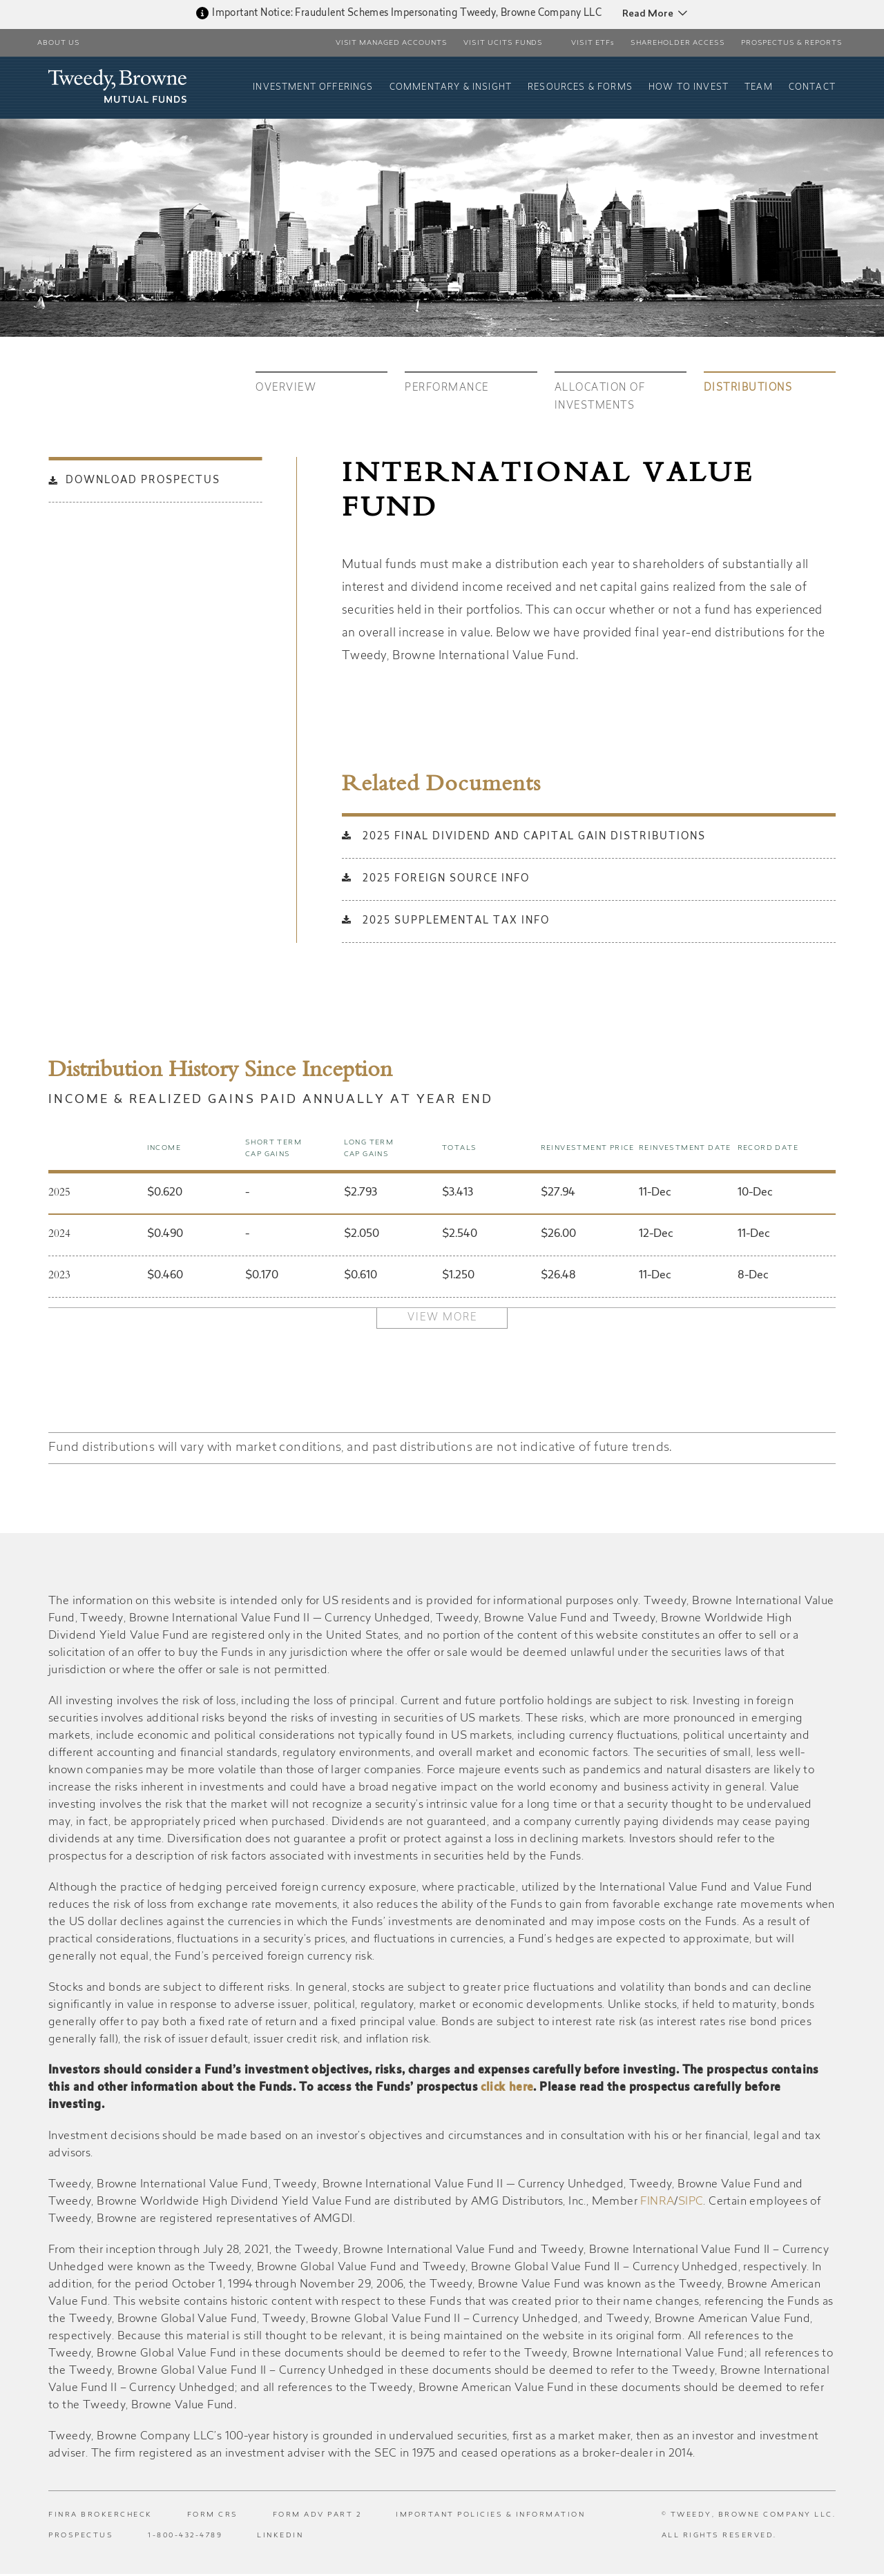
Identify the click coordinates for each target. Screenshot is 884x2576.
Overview (286, 388)
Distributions (748, 388)
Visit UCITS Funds (503, 43)
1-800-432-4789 (185, 2538)
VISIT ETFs (593, 43)
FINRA (657, 2203)
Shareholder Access (677, 43)
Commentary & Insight (456, 88)
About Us (58, 43)
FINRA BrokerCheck (100, 2517)
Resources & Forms (583, 88)
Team (760, 88)
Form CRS (212, 2517)
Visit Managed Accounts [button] (392, 43)
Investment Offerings (321, 88)
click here (507, 2090)
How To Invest (690, 88)
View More (442, 1318)
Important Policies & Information (490, 2517)
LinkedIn (280, 2538)
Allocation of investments (600, 397)
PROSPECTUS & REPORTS (792, 43)
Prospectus (80, 2538)
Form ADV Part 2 (317, 2517)
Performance (447, 388)
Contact (812, 88)
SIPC (691, 2203)
